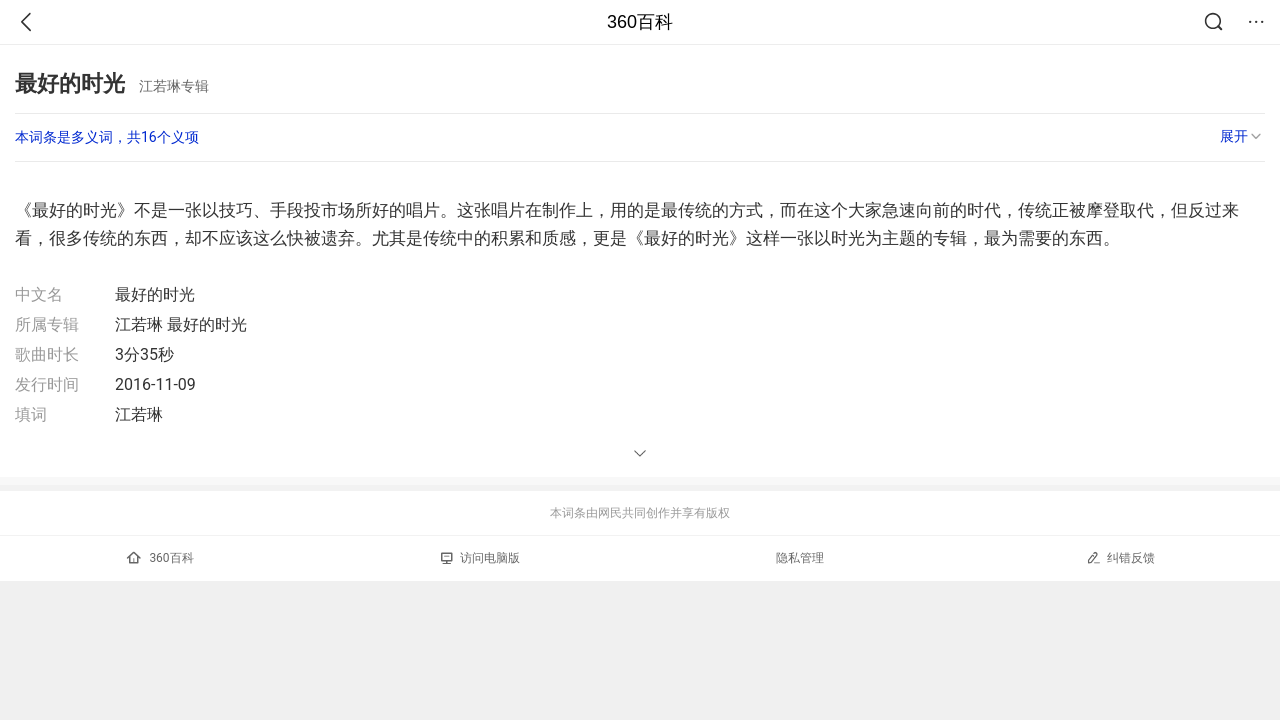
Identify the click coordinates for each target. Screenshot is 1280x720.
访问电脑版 (480, 558)
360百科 (640, 22)
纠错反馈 (1120, 557)
